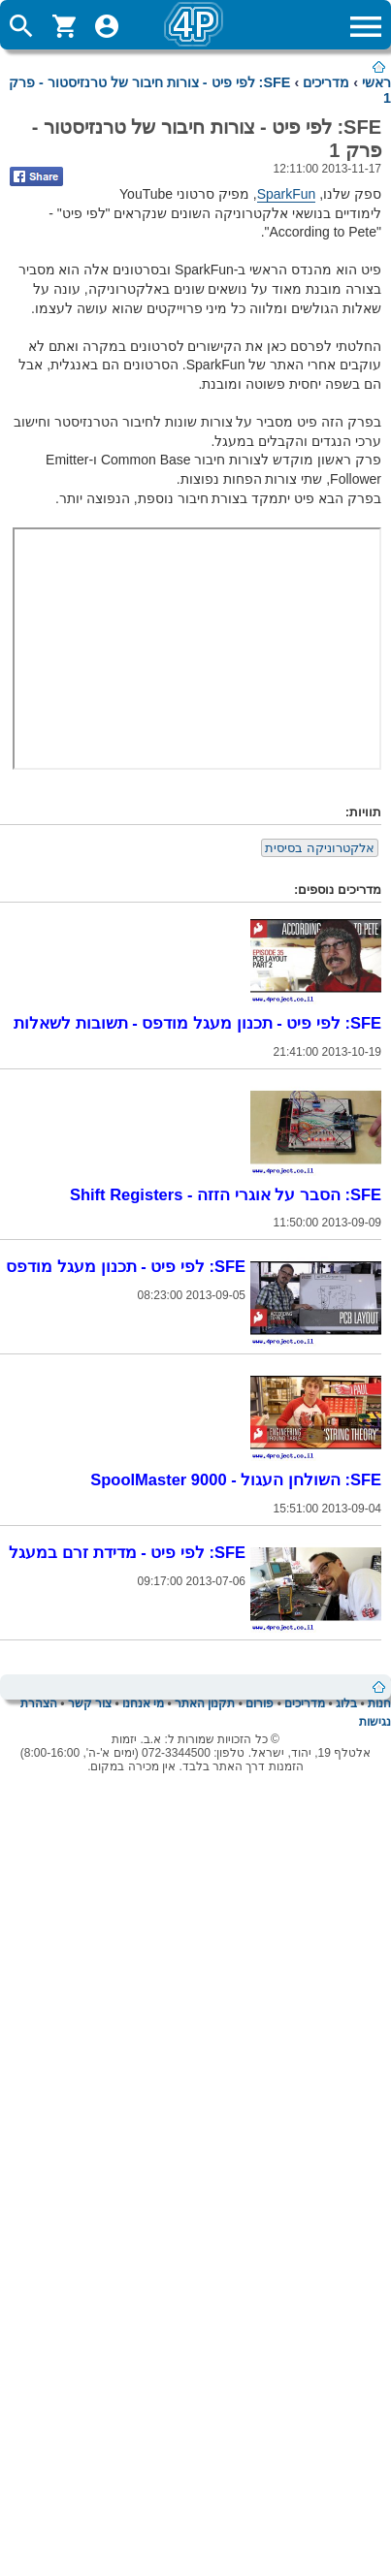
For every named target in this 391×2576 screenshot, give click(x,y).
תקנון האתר (205, 1703)
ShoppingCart (64, 26)
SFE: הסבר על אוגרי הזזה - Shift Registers (225, 1194)
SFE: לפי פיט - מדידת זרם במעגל (127, 1552)
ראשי (376, 82)
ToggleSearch (21, 26)
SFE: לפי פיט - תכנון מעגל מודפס (125, 1266)
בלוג (346, 1703)
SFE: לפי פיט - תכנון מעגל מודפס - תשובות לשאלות (197, 1023)
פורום (259, 1703)
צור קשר (90, 1703)
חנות (379, 1703)
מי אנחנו (143, 1703)
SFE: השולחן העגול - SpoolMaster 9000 (235, 1479)
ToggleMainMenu (365, 26)
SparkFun (286, 194)
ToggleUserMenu (106, 26)
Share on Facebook (36, 176)
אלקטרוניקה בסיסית (320, 848)
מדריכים (326, 82)
